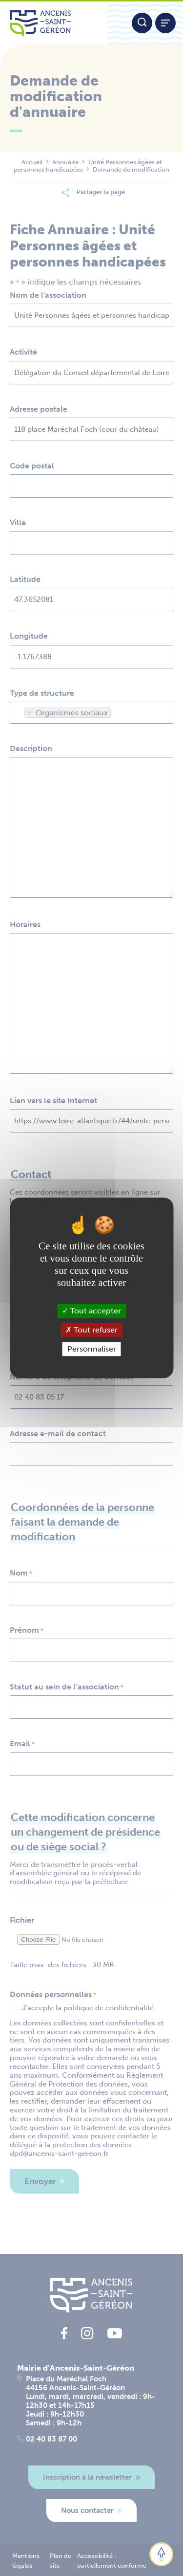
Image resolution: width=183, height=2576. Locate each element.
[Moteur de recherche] (142, 23)
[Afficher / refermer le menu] (165, 23)
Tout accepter (91, 1310)
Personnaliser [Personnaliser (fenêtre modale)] (91, 1349)
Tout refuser (91, 1329)
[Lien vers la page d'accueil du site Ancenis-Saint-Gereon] (54, 23)
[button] (161, 2554)
